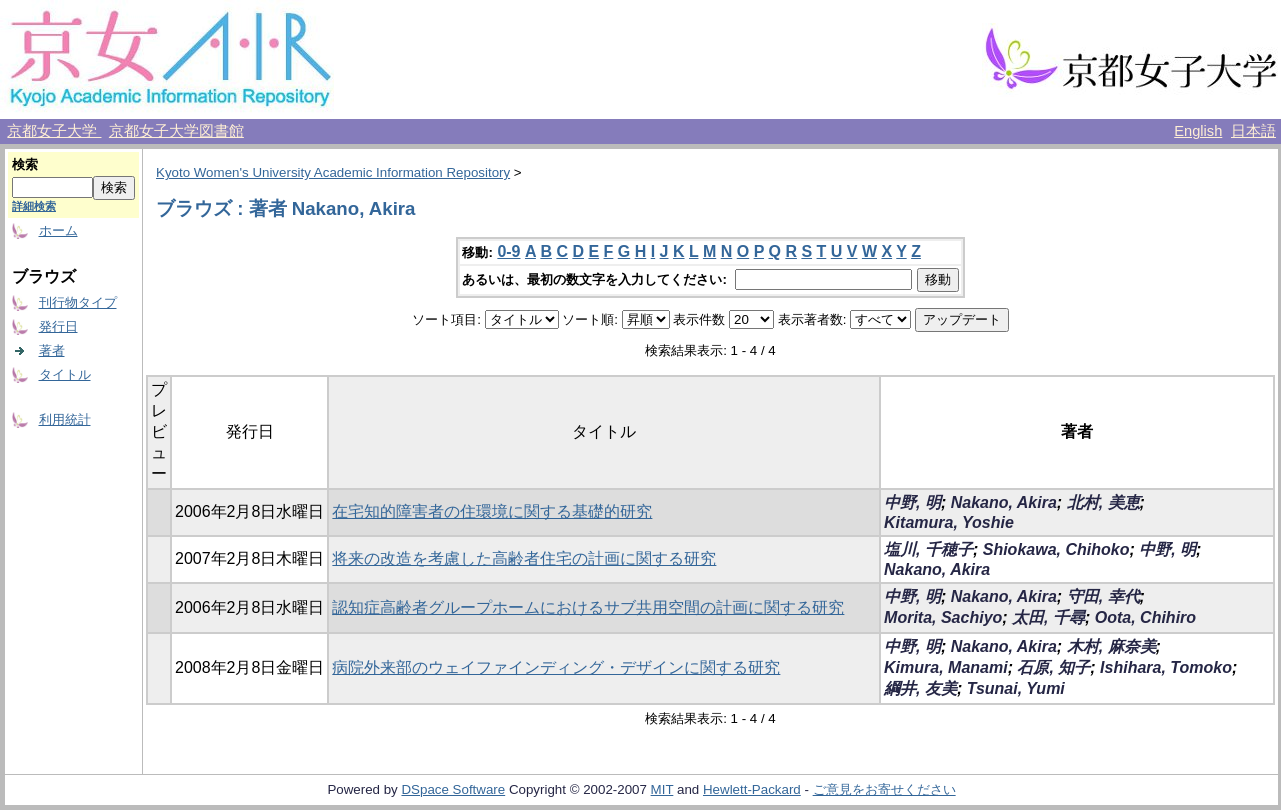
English (1198, 131)
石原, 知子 (1053, 667)
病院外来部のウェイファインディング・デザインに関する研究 (556, 667)
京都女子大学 (54, 131)
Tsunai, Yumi (1016, 688)
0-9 (508, 251)
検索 (25, 164)
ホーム (58, 230)
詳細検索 (34, 206)
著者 (52, 350)
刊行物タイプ (78, 302)
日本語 (1253, 131)
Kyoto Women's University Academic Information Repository (333, 172)
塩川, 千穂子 (928, 549)
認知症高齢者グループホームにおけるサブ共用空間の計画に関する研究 (588, 607)
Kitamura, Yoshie (949, 522)
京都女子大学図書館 (176, 131)
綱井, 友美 (920, 688)
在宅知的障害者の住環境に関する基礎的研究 (492, 511)
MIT (662, 789)
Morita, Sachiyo (943, 617)
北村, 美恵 (1103, 502)
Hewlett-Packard (752, 789)
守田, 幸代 (1103, 596)
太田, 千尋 (1048, 617)
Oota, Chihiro (1145, 617)
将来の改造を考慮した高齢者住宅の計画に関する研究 (524, 558)
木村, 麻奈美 (1111, 646)
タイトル (65, 374)
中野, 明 (912, 502)
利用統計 (65, 419)
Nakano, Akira (1004, 502)
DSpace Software (453, 789)
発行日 (58, 326)
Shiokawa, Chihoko (1056, 549)
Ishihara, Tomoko (1166, 667)
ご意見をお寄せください (884, 789)
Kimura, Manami (946, 667)
